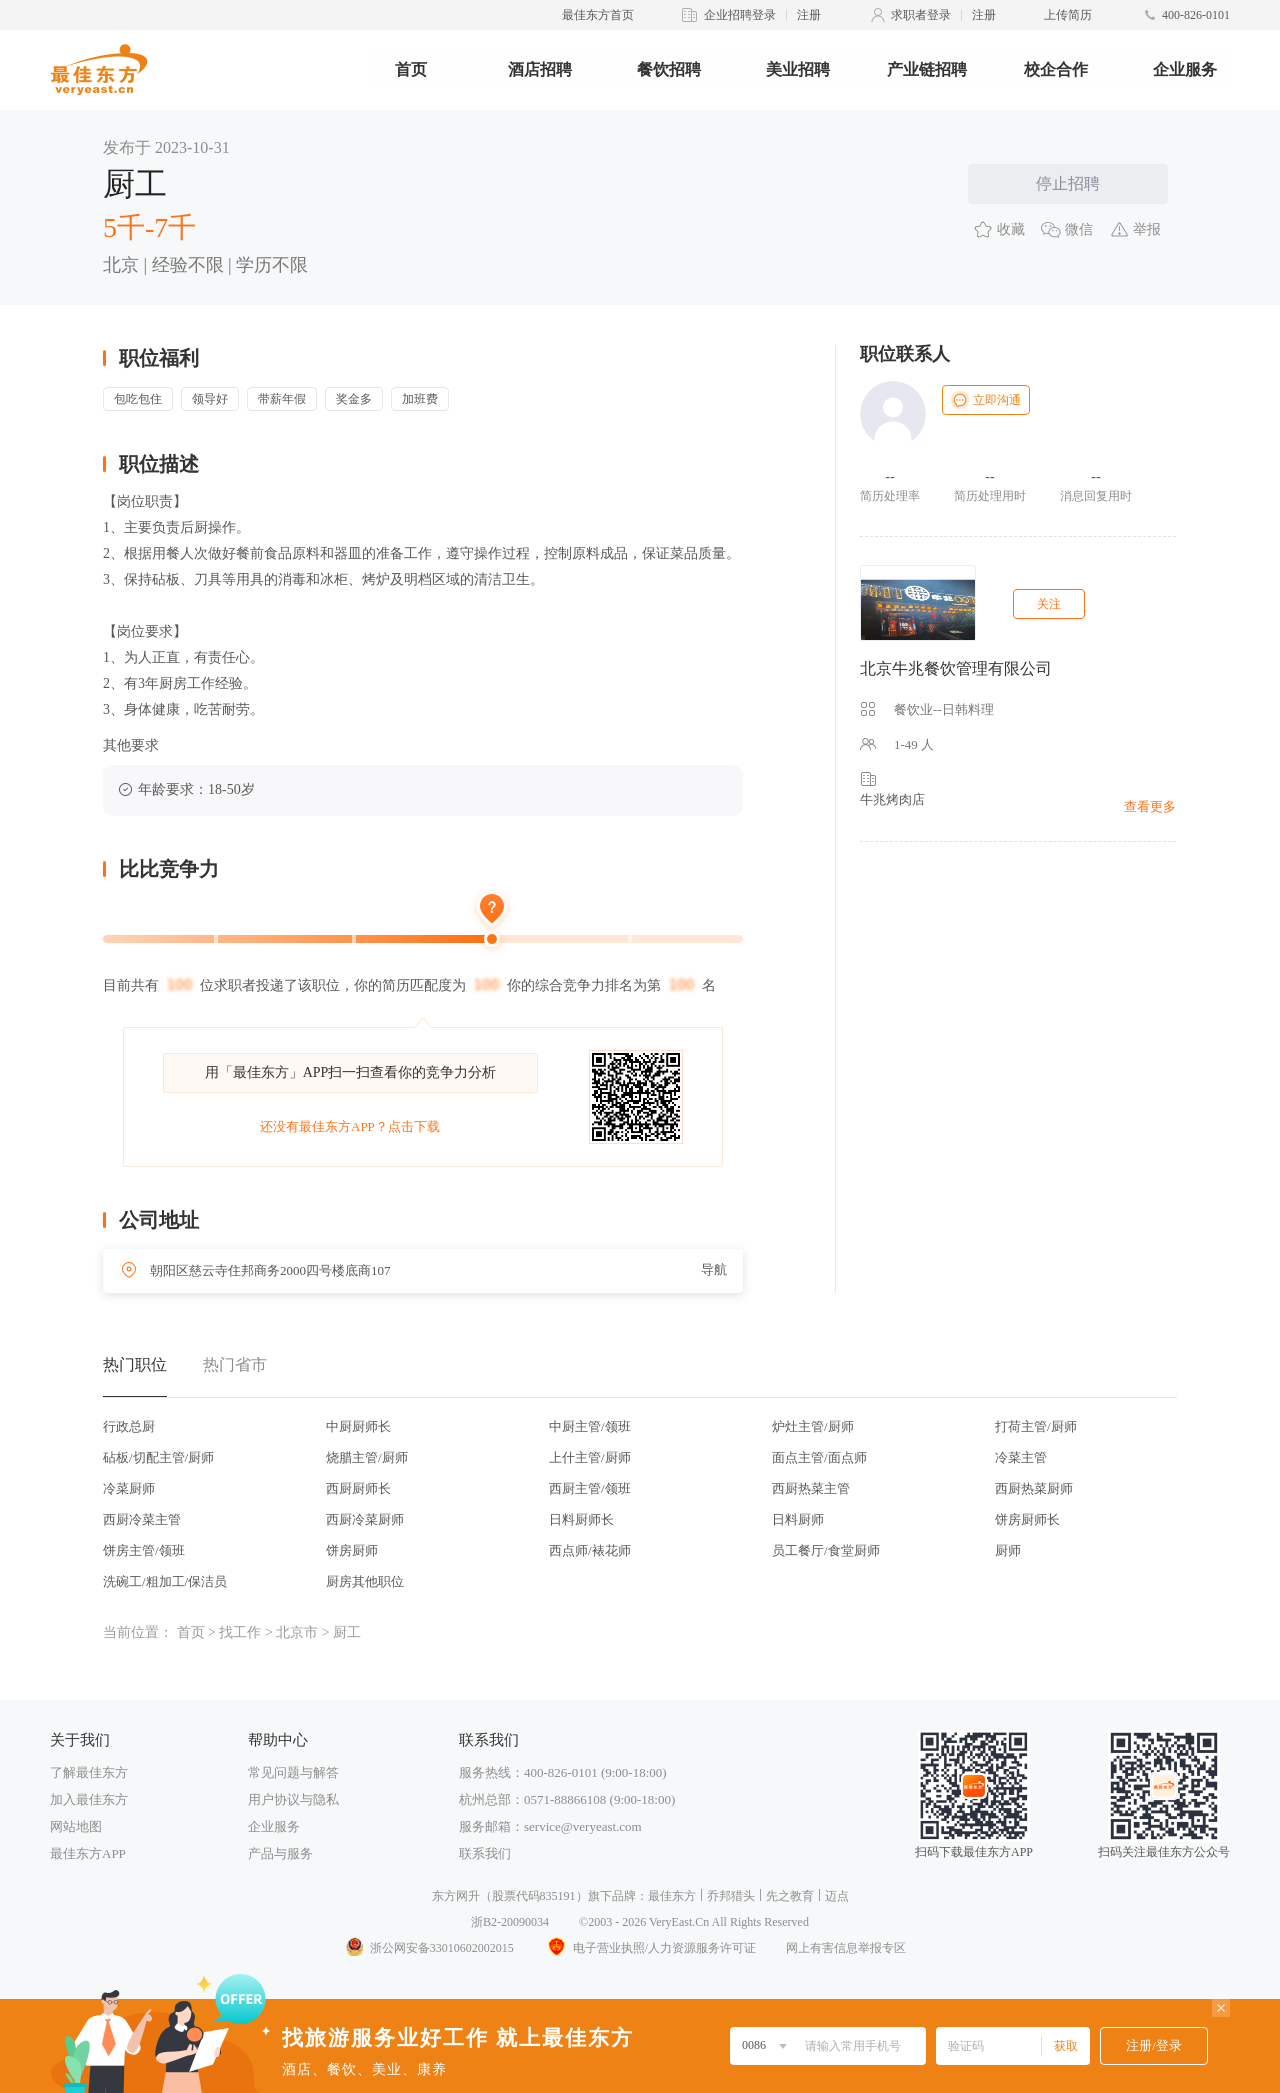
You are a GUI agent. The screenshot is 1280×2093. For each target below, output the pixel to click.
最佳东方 (672, 1896)
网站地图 (76, 1826)
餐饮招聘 (669, 69)
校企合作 (1056, 69)
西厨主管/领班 (590, 1488)
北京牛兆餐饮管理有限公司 (956, 668)
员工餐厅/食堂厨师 (826, 1550)
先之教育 (790, 1896)
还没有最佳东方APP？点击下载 (350, 1126)
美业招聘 (798, 69)
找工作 (240, 1632)
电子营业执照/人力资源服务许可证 (650, 1948)
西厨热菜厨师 (1034, 1488)
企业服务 (1185, 69)
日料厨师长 (581, 1519)
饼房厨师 (352, 1550)
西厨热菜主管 (811, 1488)
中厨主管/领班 (590, 1426)
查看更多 (1150, 806)
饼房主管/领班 (144, 1550)
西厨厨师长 (358, 1488)
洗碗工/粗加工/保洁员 (165, 1581)
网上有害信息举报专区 (846, 1948)
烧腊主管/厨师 (367, 1457)
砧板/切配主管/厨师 (158, 1457)
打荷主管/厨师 (1036, 1426)
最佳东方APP (88, 1853)
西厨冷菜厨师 (365, 1519)
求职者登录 (921, 15)
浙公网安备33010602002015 (429, 1948)
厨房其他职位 (365, 1581)
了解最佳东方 (89, 1772)
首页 (411, 69)
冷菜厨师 (129, 1488)
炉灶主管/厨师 (813, 1426)
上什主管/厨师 (590, 1457)
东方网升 (456, 1896)
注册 (809, 15)
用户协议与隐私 (293, 1799)
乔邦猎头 (731, 1896)
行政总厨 (129, 1426)
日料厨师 (798, 1519)
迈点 (837, 1896)
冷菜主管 (1021, 1457)
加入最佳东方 (89, 1799)
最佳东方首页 (598, 15)
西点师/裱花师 (590, 1550)
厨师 (1008, 1550)
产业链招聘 (927, 69)
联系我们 (485, 1853)
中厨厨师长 (358, 1426)
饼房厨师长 (1027, 1519)
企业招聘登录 (740, 15)
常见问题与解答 (293, 1772)
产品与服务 (280, 1853)
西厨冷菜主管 (142, 1519)
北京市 (297, 1632)
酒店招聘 (540, 69)
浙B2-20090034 (510, 1922)
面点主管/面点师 (819, 1457)
